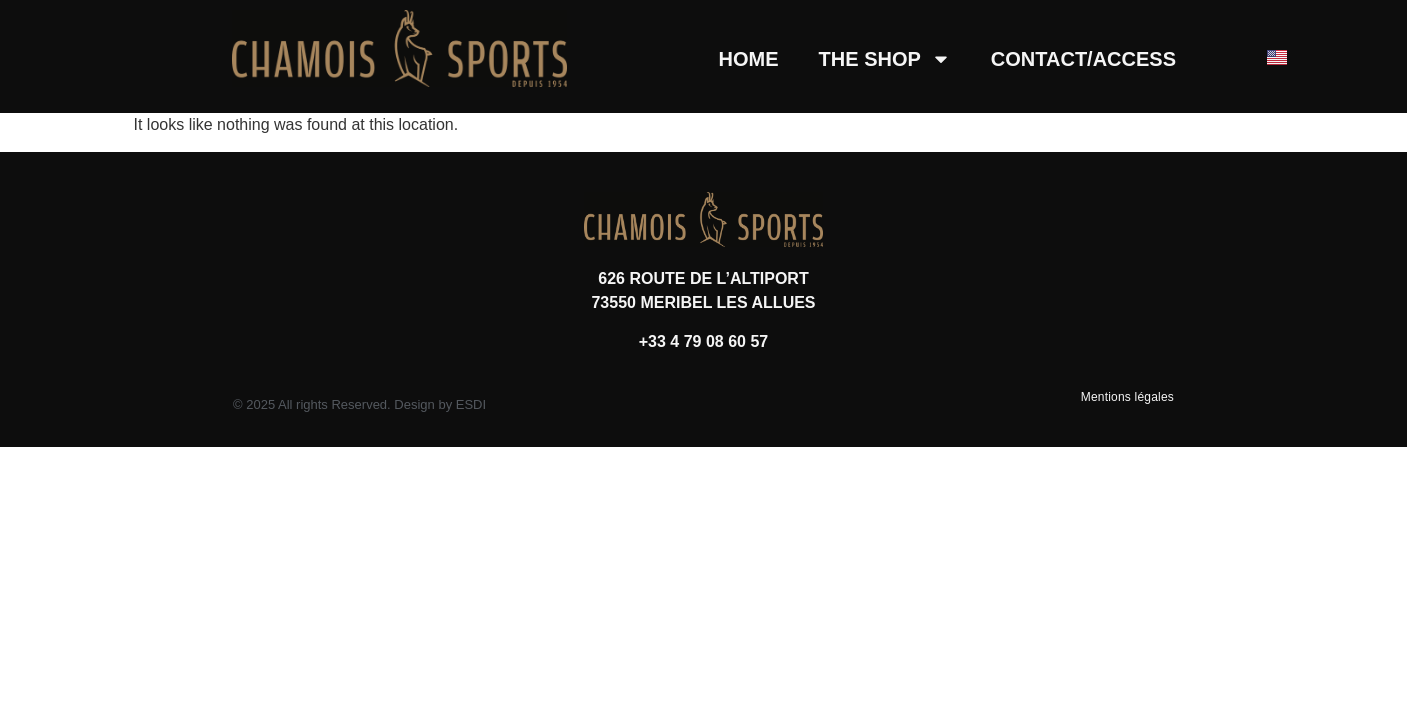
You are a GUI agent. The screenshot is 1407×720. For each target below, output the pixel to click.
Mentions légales (1127, 397)
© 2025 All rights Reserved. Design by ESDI (359, 404)
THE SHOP (885, 59)
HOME (749, 59)
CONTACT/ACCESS (1083, 59)
